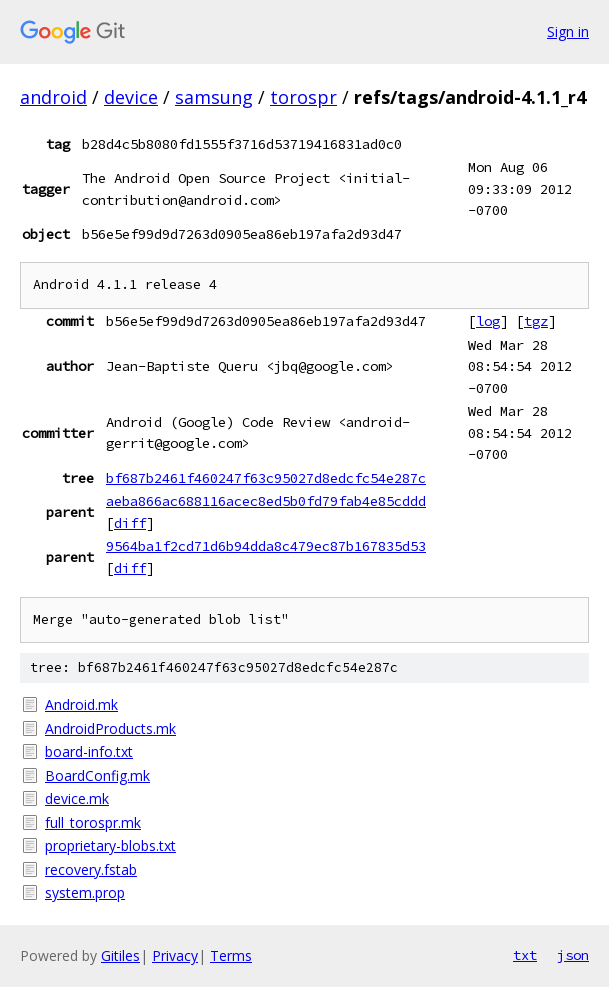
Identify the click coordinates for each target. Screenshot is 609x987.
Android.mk (81, 704)
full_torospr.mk (93, 822)
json (573, 955)
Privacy (175, 955)
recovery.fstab (91, 869)
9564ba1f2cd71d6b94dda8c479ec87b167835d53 (266, 546)
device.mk (77, 798)
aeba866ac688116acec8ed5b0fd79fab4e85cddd (266, 501)
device (131, 97)
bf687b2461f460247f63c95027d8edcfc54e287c (266, 478)
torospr (303, 97)
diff (130, 523)
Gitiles (120, 955)
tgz (536, 321)
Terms (231, 955)
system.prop (85, 892)
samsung (214, 97)
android (53, 97)
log (488, 321)
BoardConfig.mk (97, 775)
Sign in (568, 31)
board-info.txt (89, 751)
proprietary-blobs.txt (110, 845)
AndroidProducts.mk (110, 728)
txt (525, 955)
